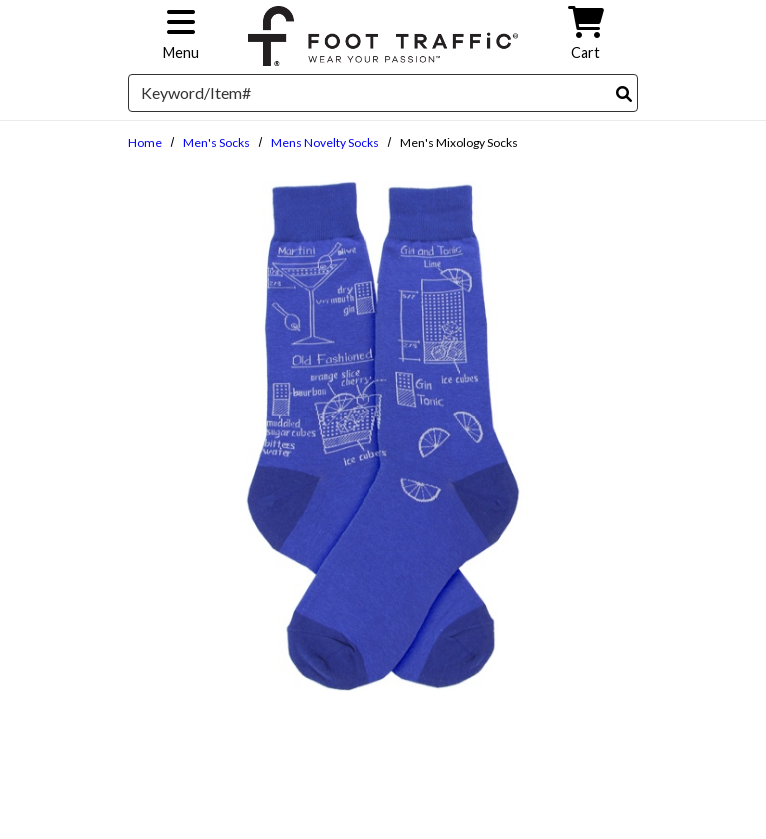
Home (145, 142)
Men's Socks (216, 142)
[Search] (624, 94)
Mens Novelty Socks (325, 142)
